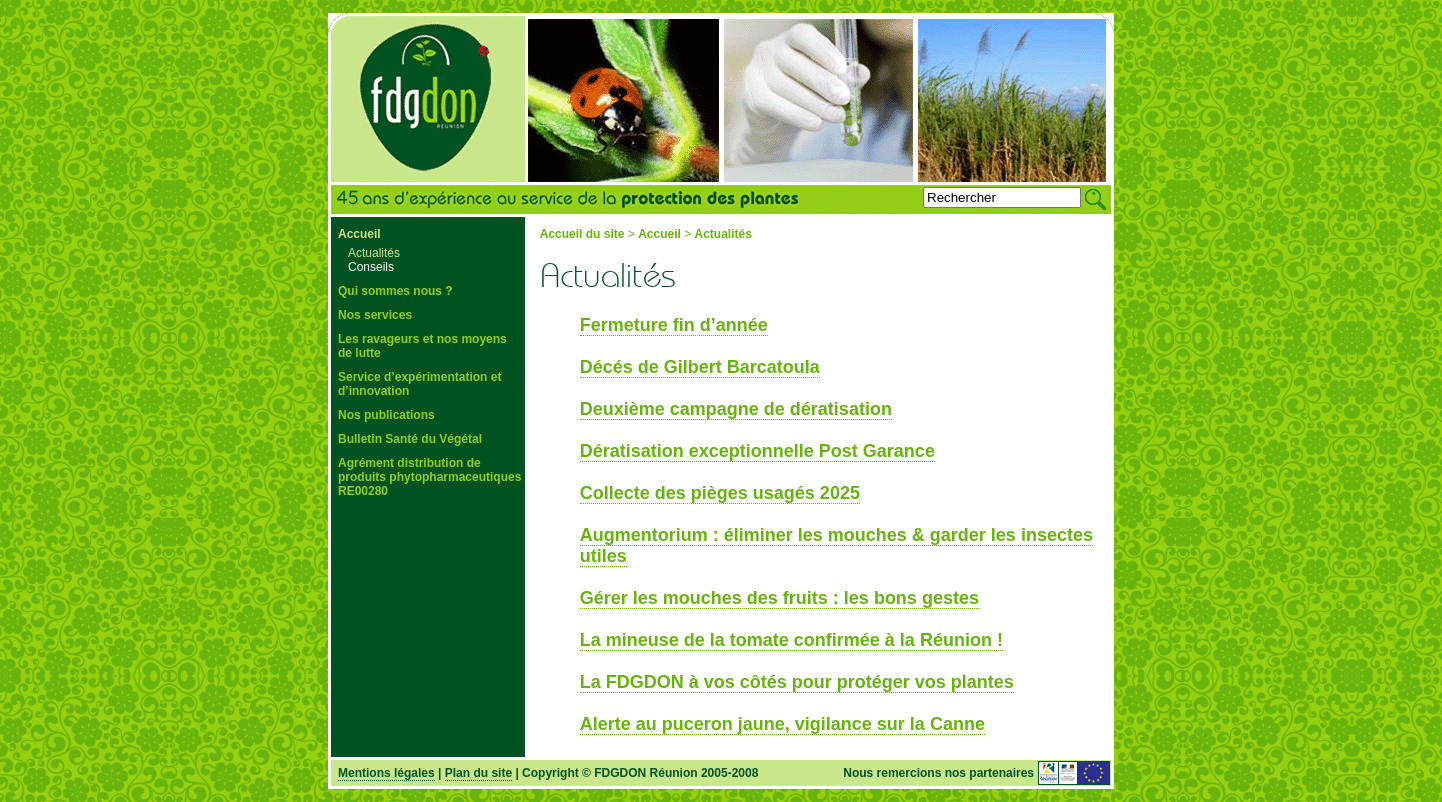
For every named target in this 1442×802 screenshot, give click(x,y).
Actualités (374, 253)
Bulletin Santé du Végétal (410, 439)
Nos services (375, 315)
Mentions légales (386, 773)
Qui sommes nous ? (395, 291)
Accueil (359, 234)
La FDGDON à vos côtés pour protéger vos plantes (797, 682)
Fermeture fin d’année (674, 325)
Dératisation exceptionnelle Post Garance (757, 451)
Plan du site (478, 773)
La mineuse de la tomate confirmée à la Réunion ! (791, 640)
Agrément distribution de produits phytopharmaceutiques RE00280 (429, 477)
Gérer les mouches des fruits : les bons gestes (779, 598)
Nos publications (386, 415)
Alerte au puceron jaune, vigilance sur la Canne (782, 724)
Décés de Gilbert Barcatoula (700, 367)
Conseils (371, 267)
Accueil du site (582, 234)
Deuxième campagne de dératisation (736, 409)
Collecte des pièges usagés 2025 (720, 493)
